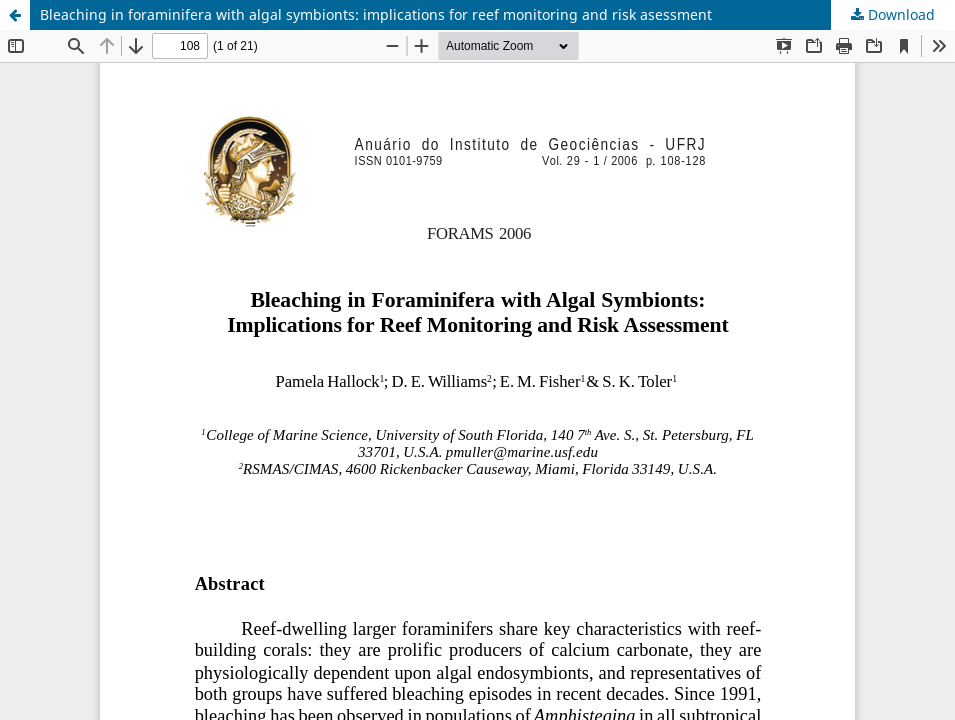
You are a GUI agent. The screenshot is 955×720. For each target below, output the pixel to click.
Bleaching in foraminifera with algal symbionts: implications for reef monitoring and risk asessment (376, 14)
